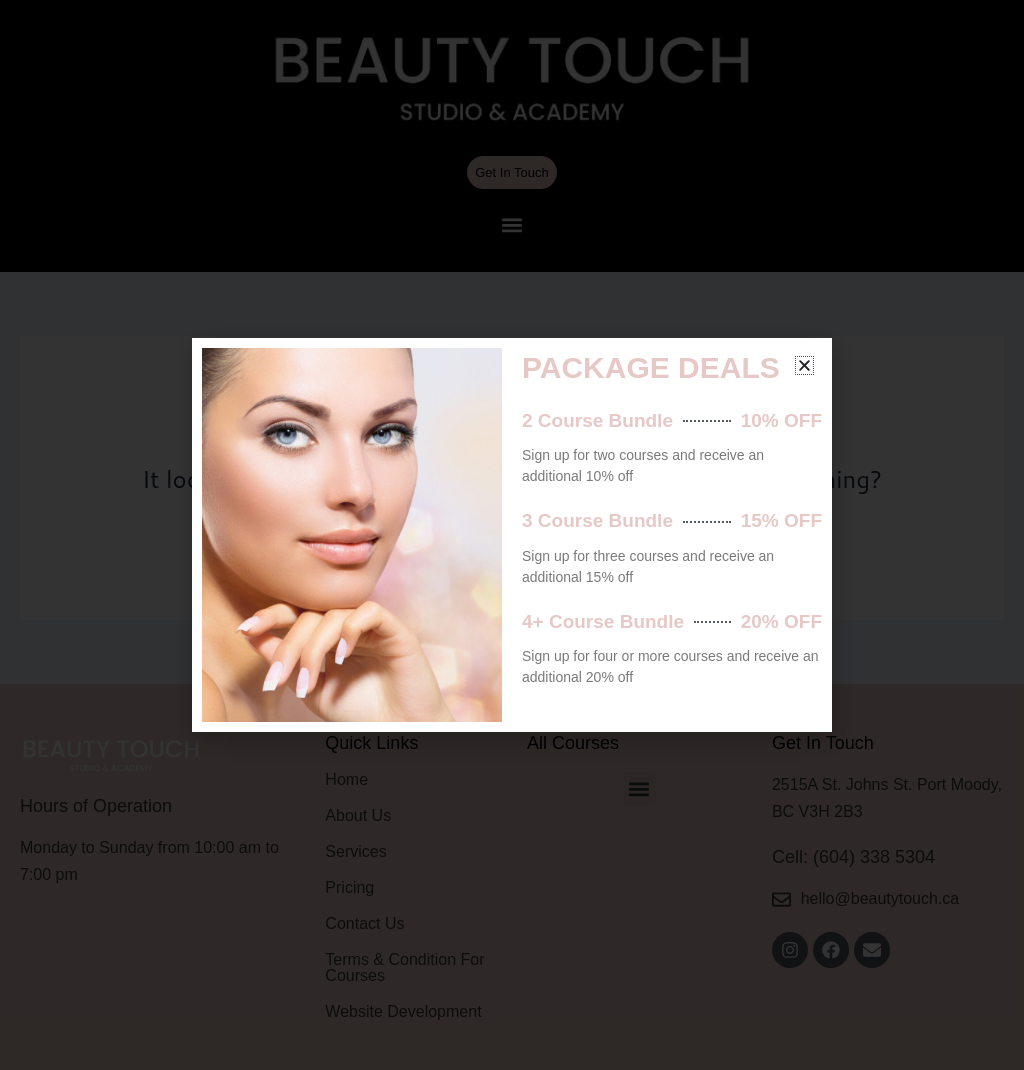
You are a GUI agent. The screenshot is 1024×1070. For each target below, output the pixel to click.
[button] (804, 365)
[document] (512, 535)
